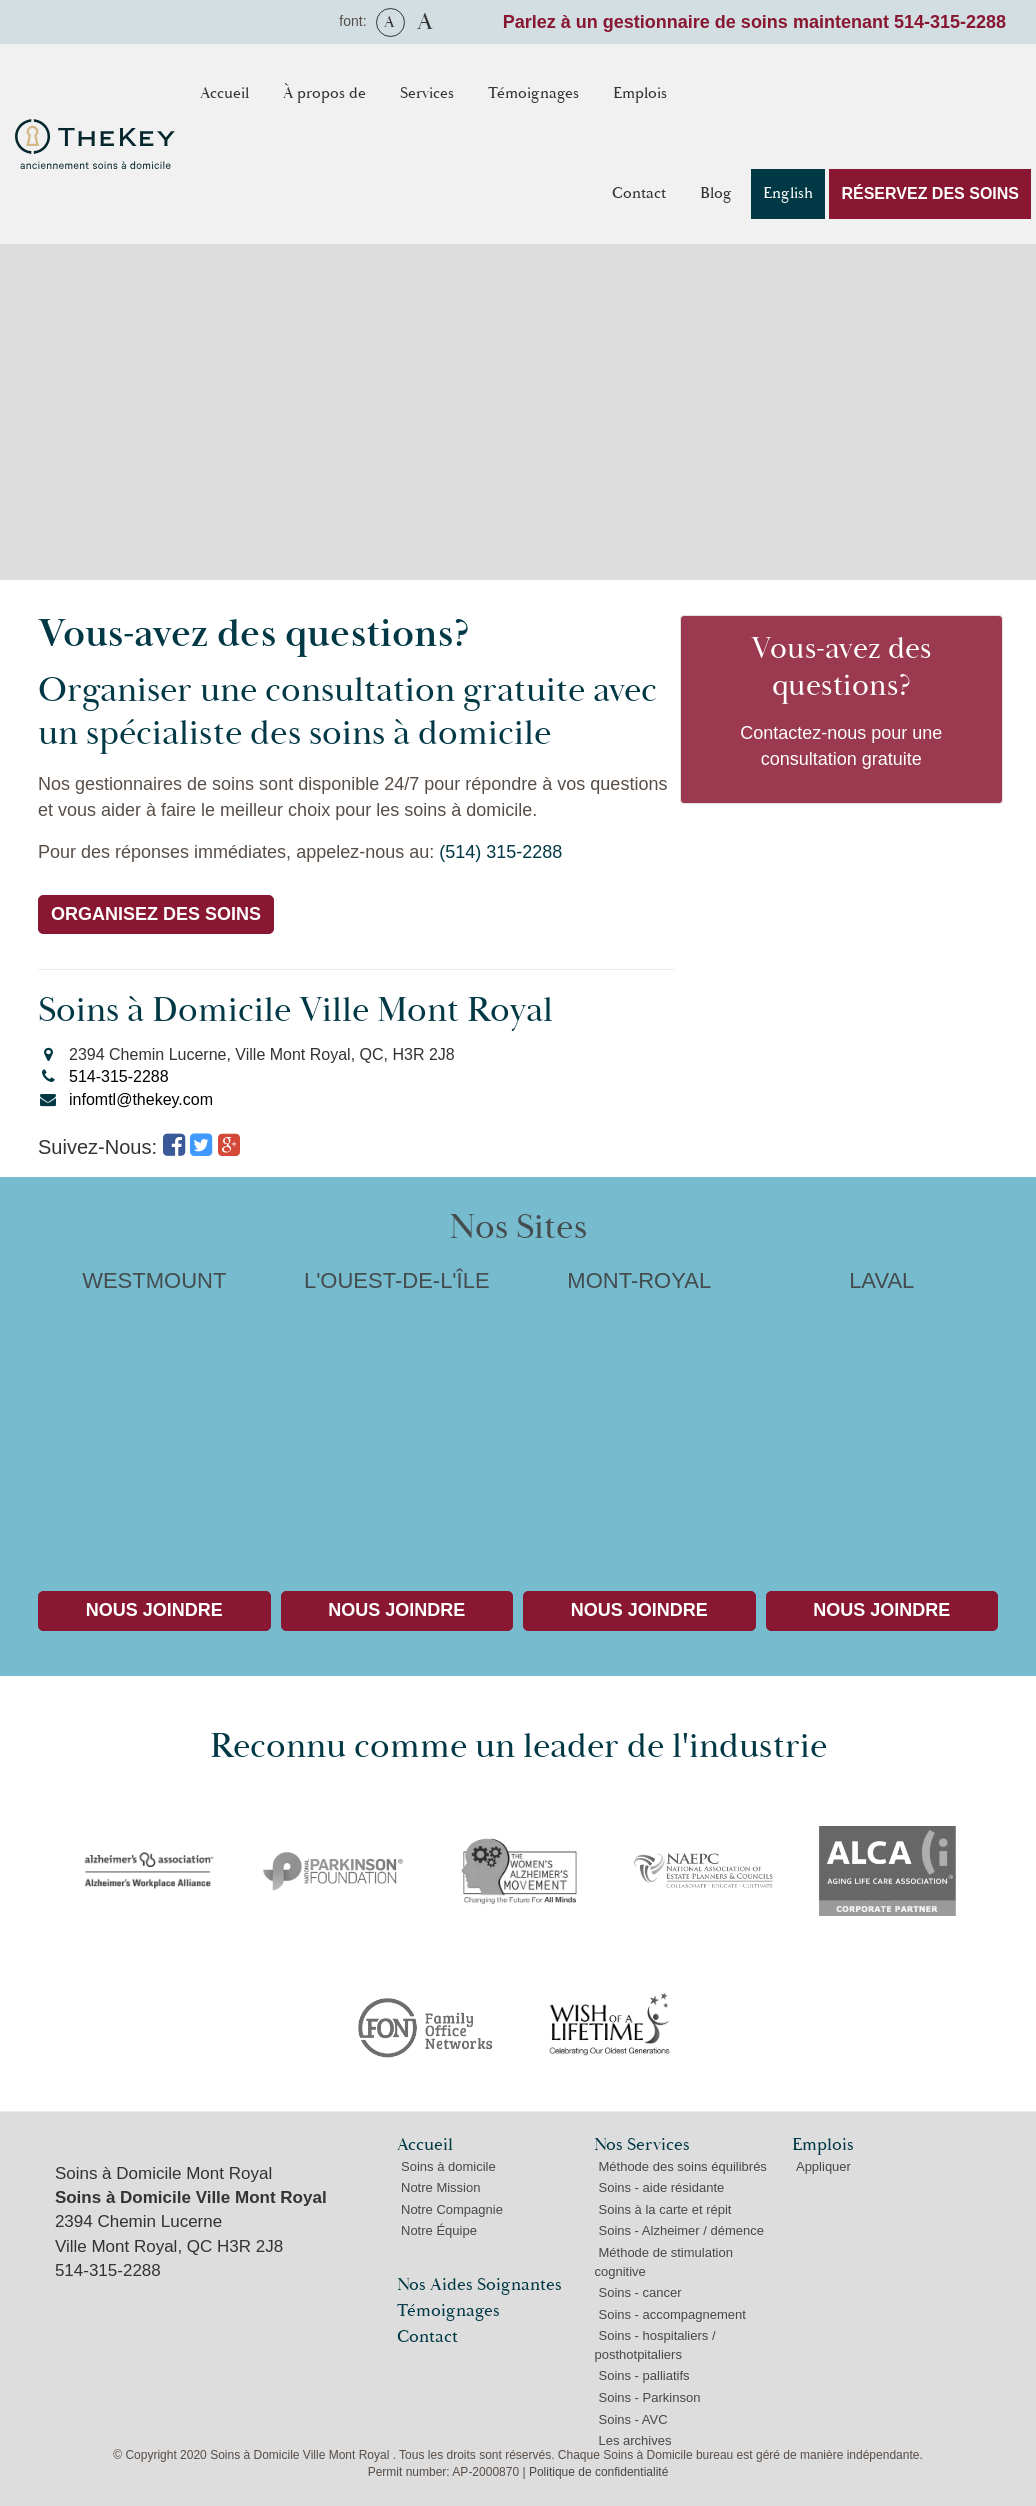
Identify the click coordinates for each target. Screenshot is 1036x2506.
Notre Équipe (439, 2230)
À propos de (324, 93)
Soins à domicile (448, 2166)
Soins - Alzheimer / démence (680, 2230)
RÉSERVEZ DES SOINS (930, 193)
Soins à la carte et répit (664, 2209)
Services (427, 93)
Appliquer (823, 2166)
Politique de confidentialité (598, 2472)
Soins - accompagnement (671, 2314)
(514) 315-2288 (500, 852)
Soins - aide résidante (661, 2187)
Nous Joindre (154, 1610)
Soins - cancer (639, 2292)
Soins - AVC (632, 2419)
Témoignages (533, 93)
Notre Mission (440, 2187)
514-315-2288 (119, 1076)
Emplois (640, 93)
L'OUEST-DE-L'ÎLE (397, 1414)
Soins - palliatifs (643, 2375)
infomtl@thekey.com (141, 1099)
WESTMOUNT (154, 1414)
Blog (716, 193)
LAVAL (882, 1414)
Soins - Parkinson (649, 2397)
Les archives (634, 2440)
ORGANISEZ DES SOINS (156, 914)
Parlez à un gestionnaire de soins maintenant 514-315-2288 (754, 22)
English (788, 193)
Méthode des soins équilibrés (682, 2166)
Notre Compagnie (452, 2209)
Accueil (224, 93)
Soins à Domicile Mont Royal (163, 2173)
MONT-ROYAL (639, 1414)
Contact (639, 193)
